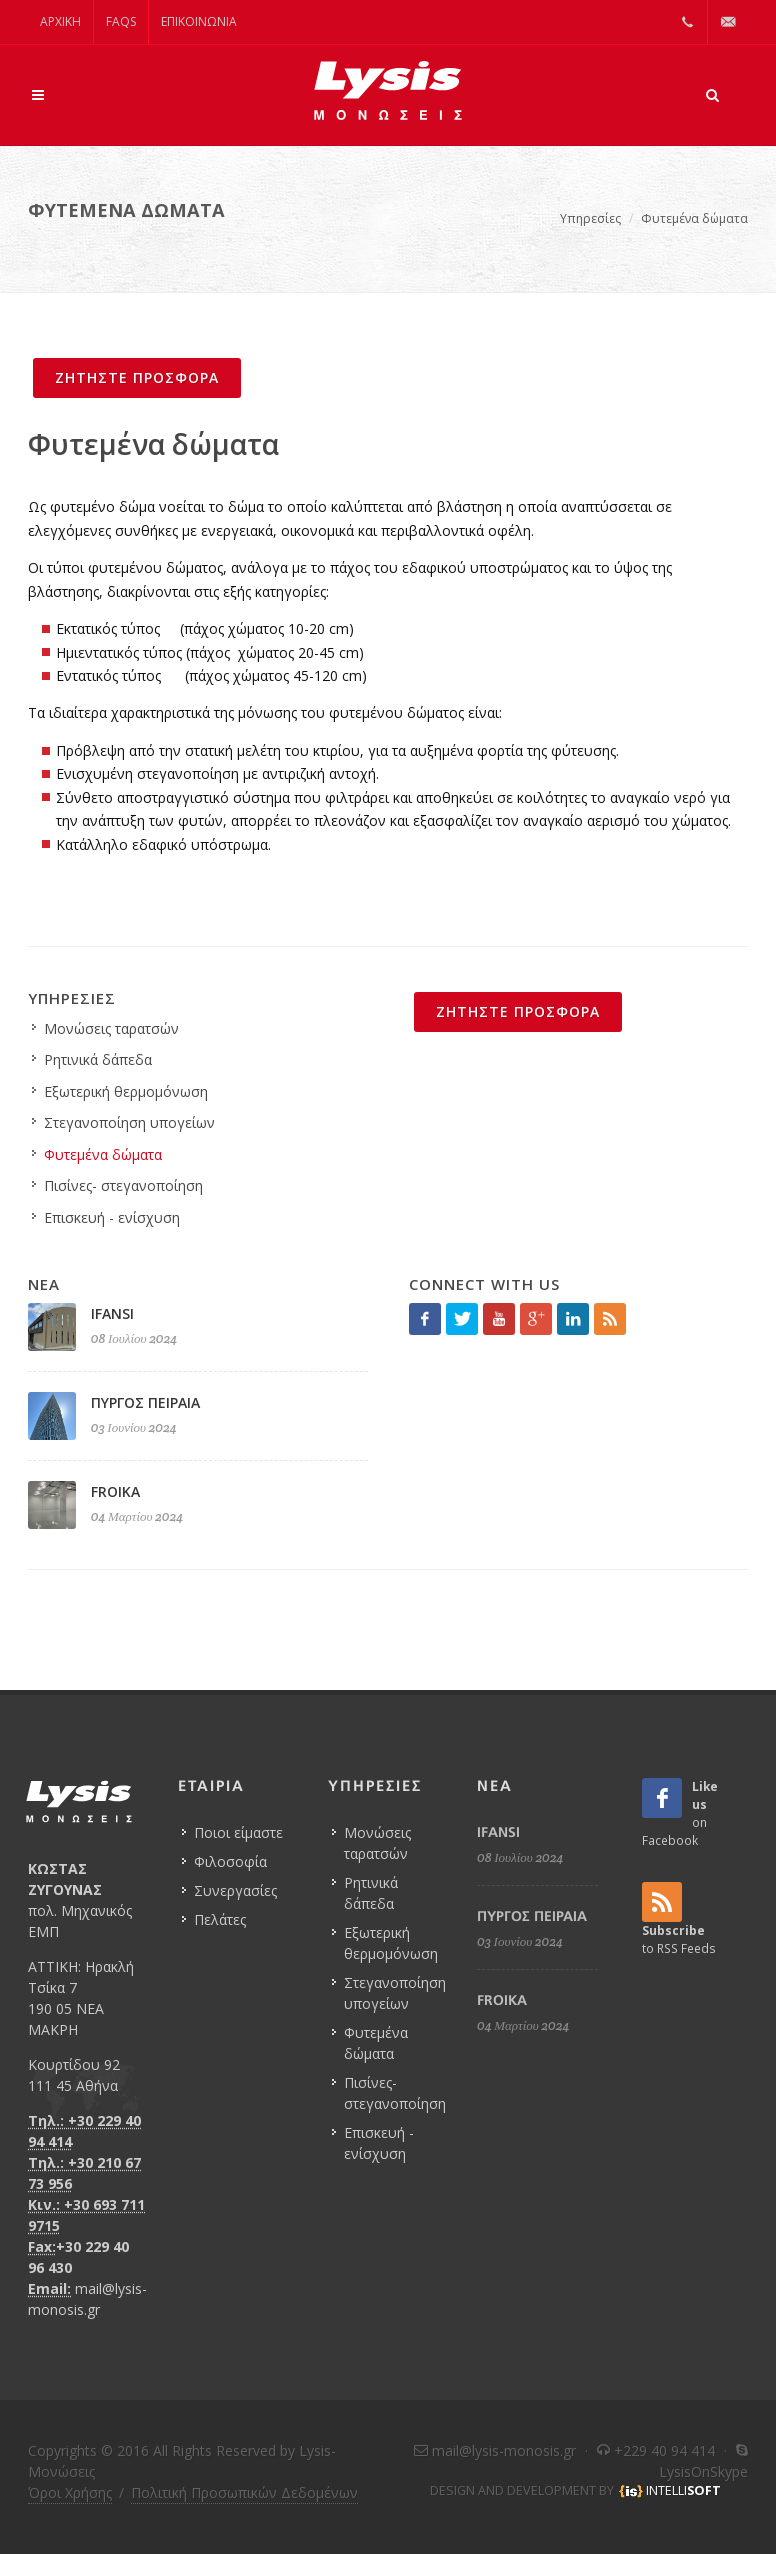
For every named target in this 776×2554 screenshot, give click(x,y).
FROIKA (115, 1491)
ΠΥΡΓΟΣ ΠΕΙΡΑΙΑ (145, 1402)
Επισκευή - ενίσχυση (112, 1217)
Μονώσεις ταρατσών (111, 1028)
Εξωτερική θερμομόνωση (126, 1091)
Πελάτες (220, 1919)
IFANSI (112, 1313)
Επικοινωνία (199, 21)
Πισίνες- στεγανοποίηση (123, 1185)
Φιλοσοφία (230, 1861)
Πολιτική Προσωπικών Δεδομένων (244, 2492)
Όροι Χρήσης (70, 2492)
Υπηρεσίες (590, 218)
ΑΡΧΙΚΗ (60, 21)
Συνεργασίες (235, 1890)
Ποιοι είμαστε (238, 1832)
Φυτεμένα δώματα (694, 218)
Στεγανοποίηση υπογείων (129, 1122)
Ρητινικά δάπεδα (98, 1059)
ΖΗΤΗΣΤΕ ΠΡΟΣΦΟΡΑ (137, 377)
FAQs (121, 21)
